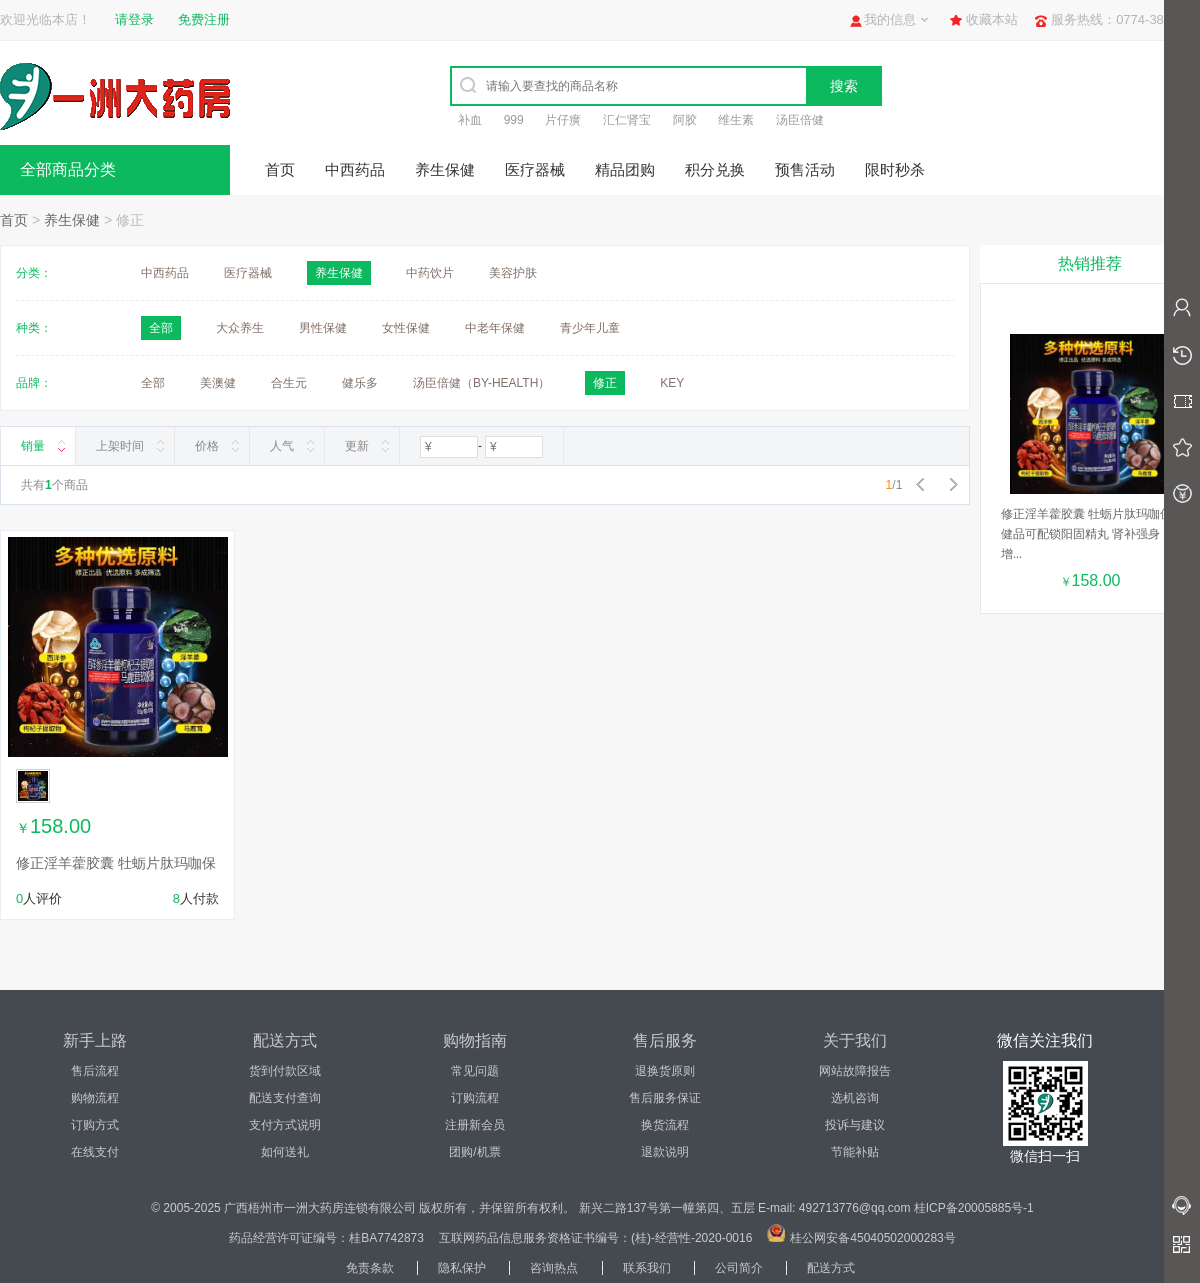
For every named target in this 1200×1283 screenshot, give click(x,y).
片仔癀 (563, 120)
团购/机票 (474, 1152)
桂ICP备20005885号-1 (974, 1208)
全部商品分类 (68, 169)
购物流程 (95, 1098)
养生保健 (445, 169)
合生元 (289, 383)
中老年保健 (495, 328)
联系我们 (647, 1268)
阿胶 (685, 120)
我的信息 (890, 19)
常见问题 (475, 1071)
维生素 (736, 120)
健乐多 (360, 383)
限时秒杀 (895, 169)
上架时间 (120, 446)
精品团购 (625, 169)
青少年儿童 (590, 328)
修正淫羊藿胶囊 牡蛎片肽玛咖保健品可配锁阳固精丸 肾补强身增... (1086, 534)
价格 (207, 446)
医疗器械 (535, 169)
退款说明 (665, 1152)
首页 (280, 169)
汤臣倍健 (800, 120)
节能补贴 (855, 1152)
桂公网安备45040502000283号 (872, 1238)
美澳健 (218, 383)
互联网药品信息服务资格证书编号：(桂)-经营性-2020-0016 (595, 1238)
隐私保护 (462, 1268)
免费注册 (204, 19)
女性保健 (406, 328)
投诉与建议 (855, 1125)
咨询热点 (554, 1268)
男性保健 (323, 328)
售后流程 (95, 1071)
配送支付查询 (285, 1098)
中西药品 (355, 169)
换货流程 (665, 1125)
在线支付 (95, 1152)
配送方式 (831, 1268)
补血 (470, 120)
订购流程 (475, 1098)
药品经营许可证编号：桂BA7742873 (326, 1238)
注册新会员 (475, 1125)
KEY (672, 383)
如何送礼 (285, 1152)
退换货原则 (665, 1071)
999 (514, 120)
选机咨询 (855, 1098)
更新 (357, 446)
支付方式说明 (285, 1125)
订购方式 (95, 1125)
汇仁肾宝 (627, 120)
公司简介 (739, 1268)
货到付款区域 (285, 1071)
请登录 (134, 19)
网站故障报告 (855, 1071)
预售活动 (805, 169)
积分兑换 (715, 169)
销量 (33, 446)
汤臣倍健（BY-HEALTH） (481, 383)
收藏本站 (992, 19)
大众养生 (240, 328)
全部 (153, 383)
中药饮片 (430, 273)
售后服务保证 (665, 1098)
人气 (282, 446)
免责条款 (370, 1268)
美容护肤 (513, 273)
